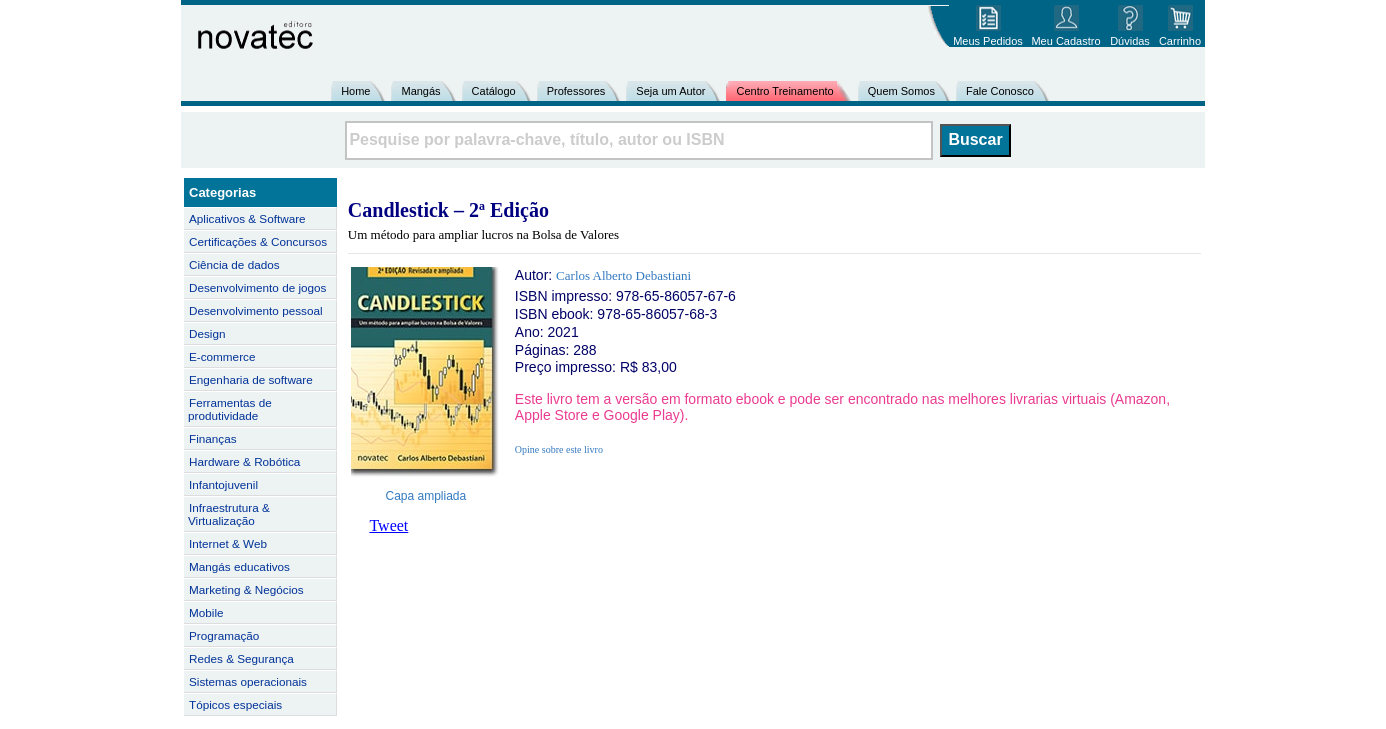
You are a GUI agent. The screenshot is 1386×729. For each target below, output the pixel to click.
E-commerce (222, 356)
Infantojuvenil (223, 484)
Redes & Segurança (241, 658)
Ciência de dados (234, 264)
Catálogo (494, 91)
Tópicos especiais (235, 704)
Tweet (388, 525)
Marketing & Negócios (246, 589)
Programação (224, 635)
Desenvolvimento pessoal (256, 310)
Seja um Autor (670, 91)
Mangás (420, 91)
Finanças (213, 438)
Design (207, 333)
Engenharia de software (251, 379)
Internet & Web (228, 543)
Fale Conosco (1000, 91)
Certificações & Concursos (258, 241)
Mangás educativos (239, 566)
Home (355, 91)
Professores (576, 91)
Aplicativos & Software (247, 218)
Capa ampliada (426, 496)
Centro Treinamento (784, 91)
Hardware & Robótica (244, 461)
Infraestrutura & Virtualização (229, 514)
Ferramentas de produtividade (230, 409)
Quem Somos (901, 91)
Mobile (206, 612)
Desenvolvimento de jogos (257, 287)
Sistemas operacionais (248, 681)
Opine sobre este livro (559, 449)
